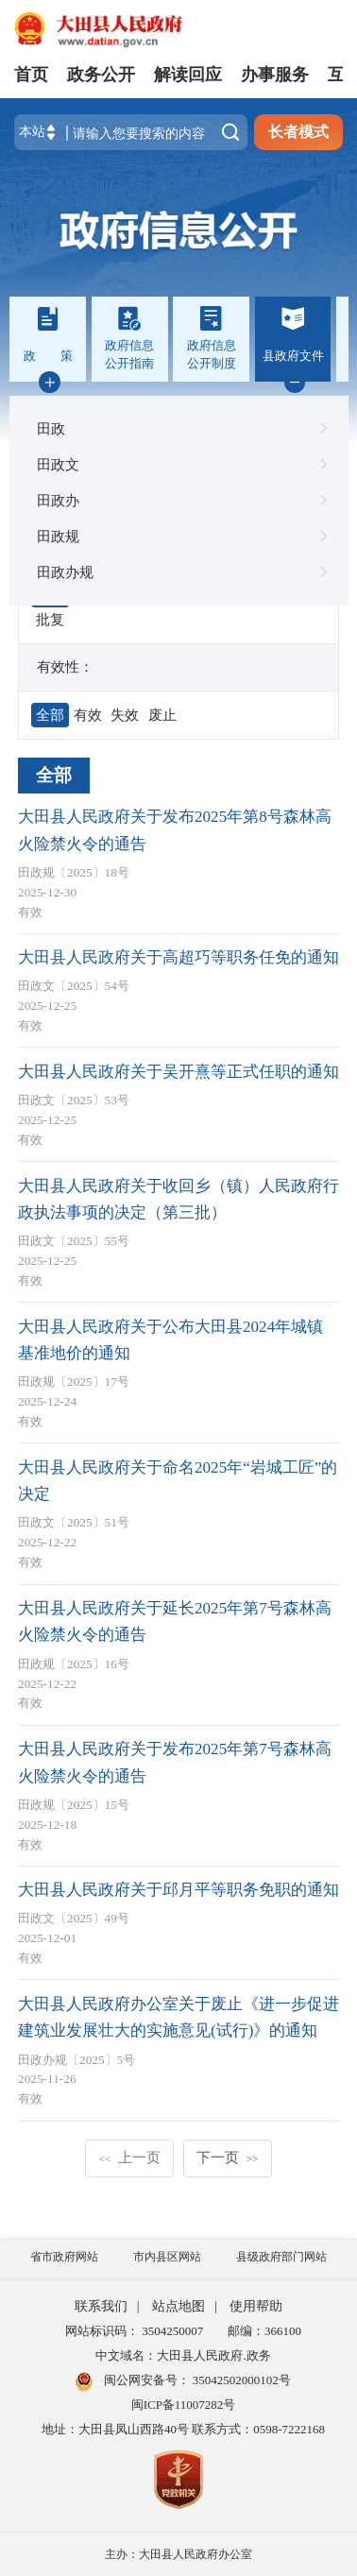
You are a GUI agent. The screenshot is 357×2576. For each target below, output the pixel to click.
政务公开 (101, 74)
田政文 (178, 465)
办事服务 (275, 74)
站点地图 (178, 2306)
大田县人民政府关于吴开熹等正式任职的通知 (178, 1072)
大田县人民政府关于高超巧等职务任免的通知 (178, 957)
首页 (31, 74)
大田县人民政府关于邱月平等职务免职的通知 (178, 1890)
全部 (54, 775)
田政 (178, 429)
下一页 (227, 2157)
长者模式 (298, 132)
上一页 (130, 2157)
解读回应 (188, 74)
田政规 (178, 536)
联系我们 (101, 2306)
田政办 (178, 501)
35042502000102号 (240, 2380)
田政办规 (178, 572)
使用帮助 (256, 2306)
